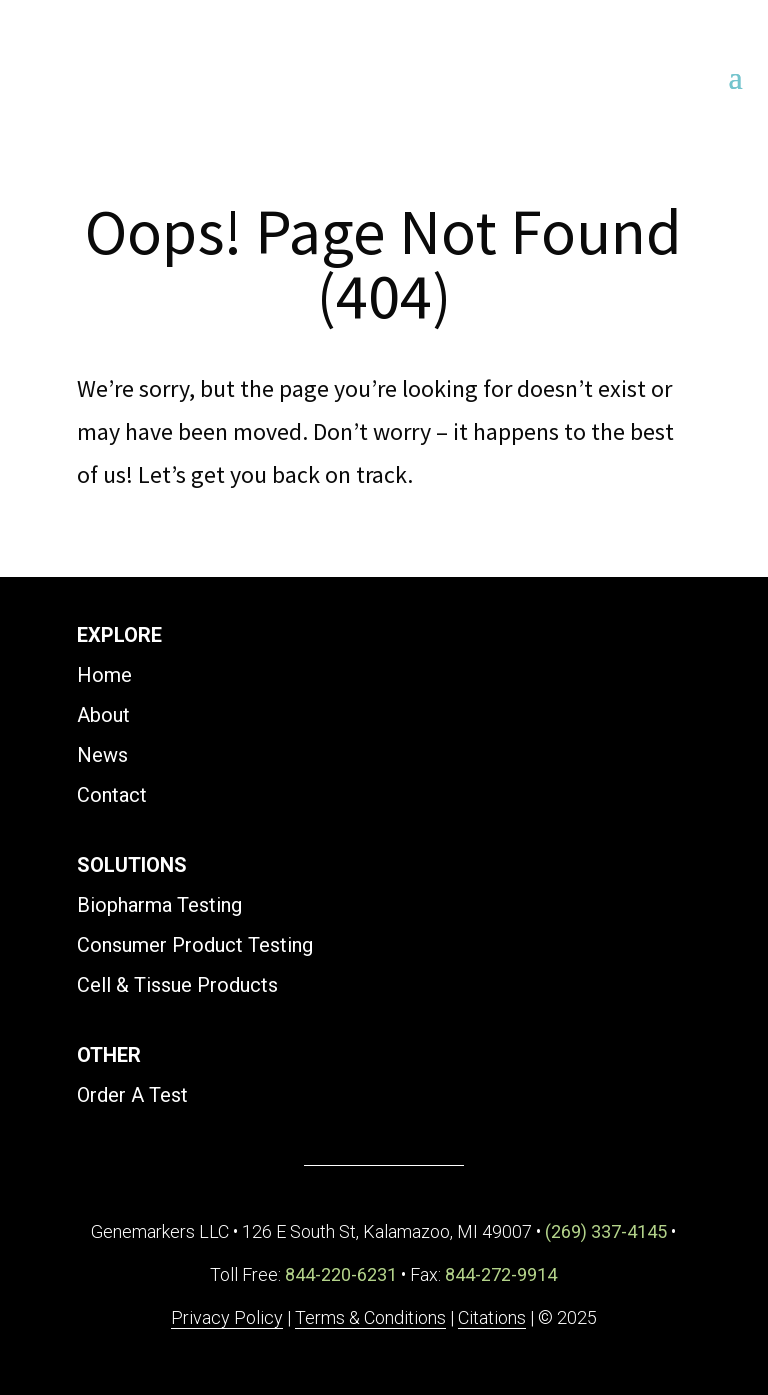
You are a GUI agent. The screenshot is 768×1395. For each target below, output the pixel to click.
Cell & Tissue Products (177, 985)
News (102, 755)
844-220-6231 (341, 1274)
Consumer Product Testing (195, 945)
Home (104, 675)
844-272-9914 (501, 1274)
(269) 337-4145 (606, 1231)
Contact (112, 795)
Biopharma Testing (159, 905)
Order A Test (132, 1095)
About (103, 715)
